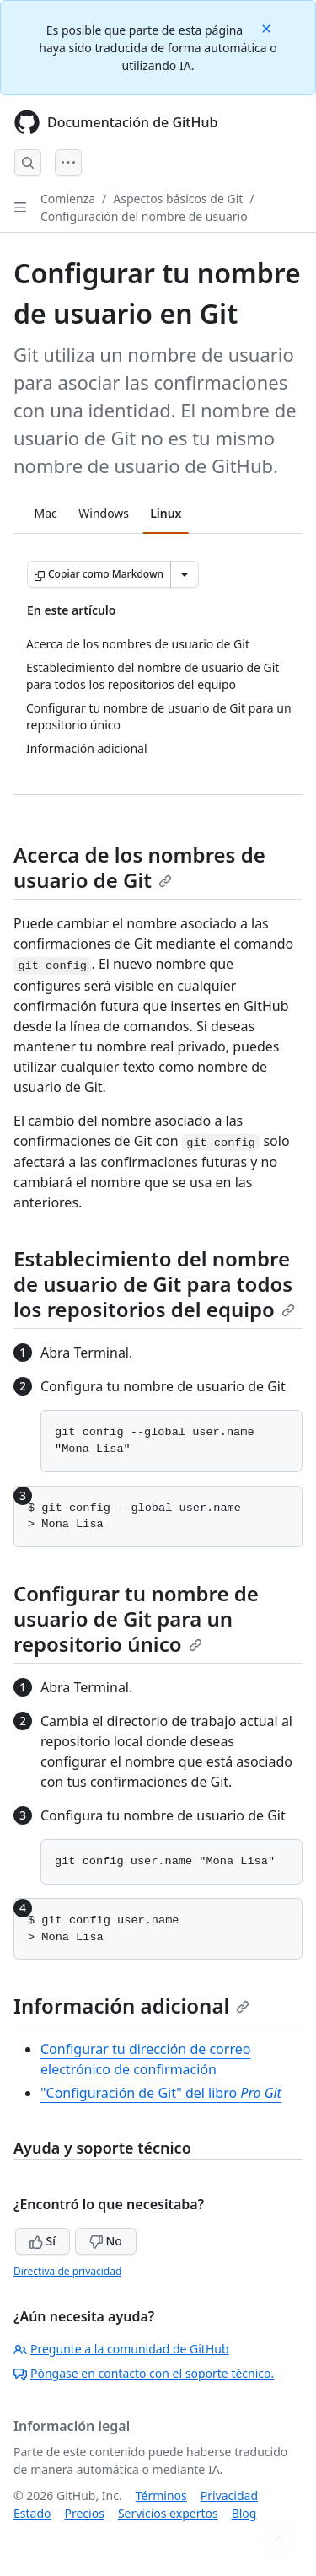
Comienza (67, 199)
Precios (84, 2513)
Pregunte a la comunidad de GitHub (121, 2349)
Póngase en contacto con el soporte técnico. (143, 2373)
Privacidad (229, 2495)
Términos (161, 2495)
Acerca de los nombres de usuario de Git (139, 867)
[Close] (267, 27)
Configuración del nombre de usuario (144, 216)
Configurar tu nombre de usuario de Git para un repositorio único (136, 1618)
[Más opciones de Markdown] (184, 574)
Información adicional (131, 2005)
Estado (32, 2513)
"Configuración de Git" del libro (160, 2093)
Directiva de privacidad (67, 2271)
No (105, 2241)
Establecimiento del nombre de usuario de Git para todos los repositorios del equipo (154, 1284)
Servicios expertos (168, 2513)
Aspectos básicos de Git (178, 199)
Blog (244, 2513)
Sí (42, 2241)
